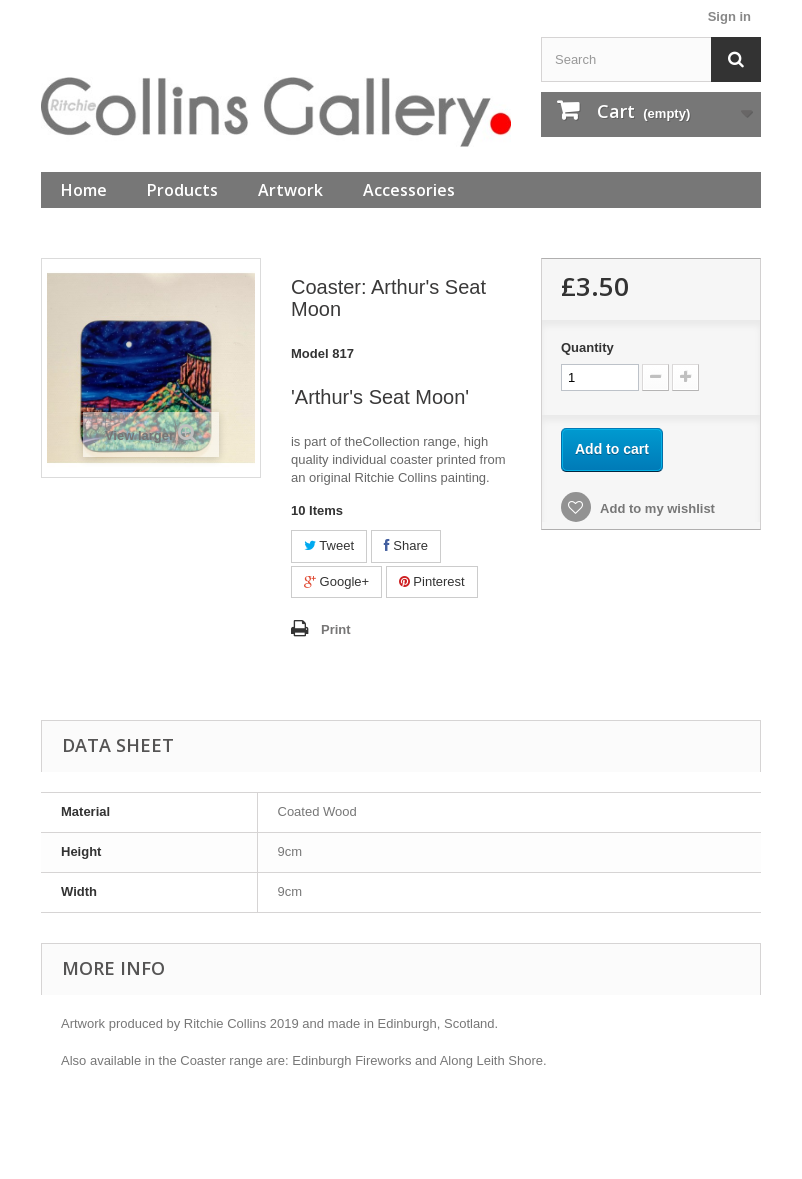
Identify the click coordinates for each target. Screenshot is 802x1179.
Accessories (409, 190)
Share (406, 545)
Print (336, 629)
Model (310, 353)
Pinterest (432, 581)
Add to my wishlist (656, 508)
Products (182, 190)
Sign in (729, 16)
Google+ (336, 581)
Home (84, 190)
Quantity (587, 347)
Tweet (329, 545)
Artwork (290, 190)
